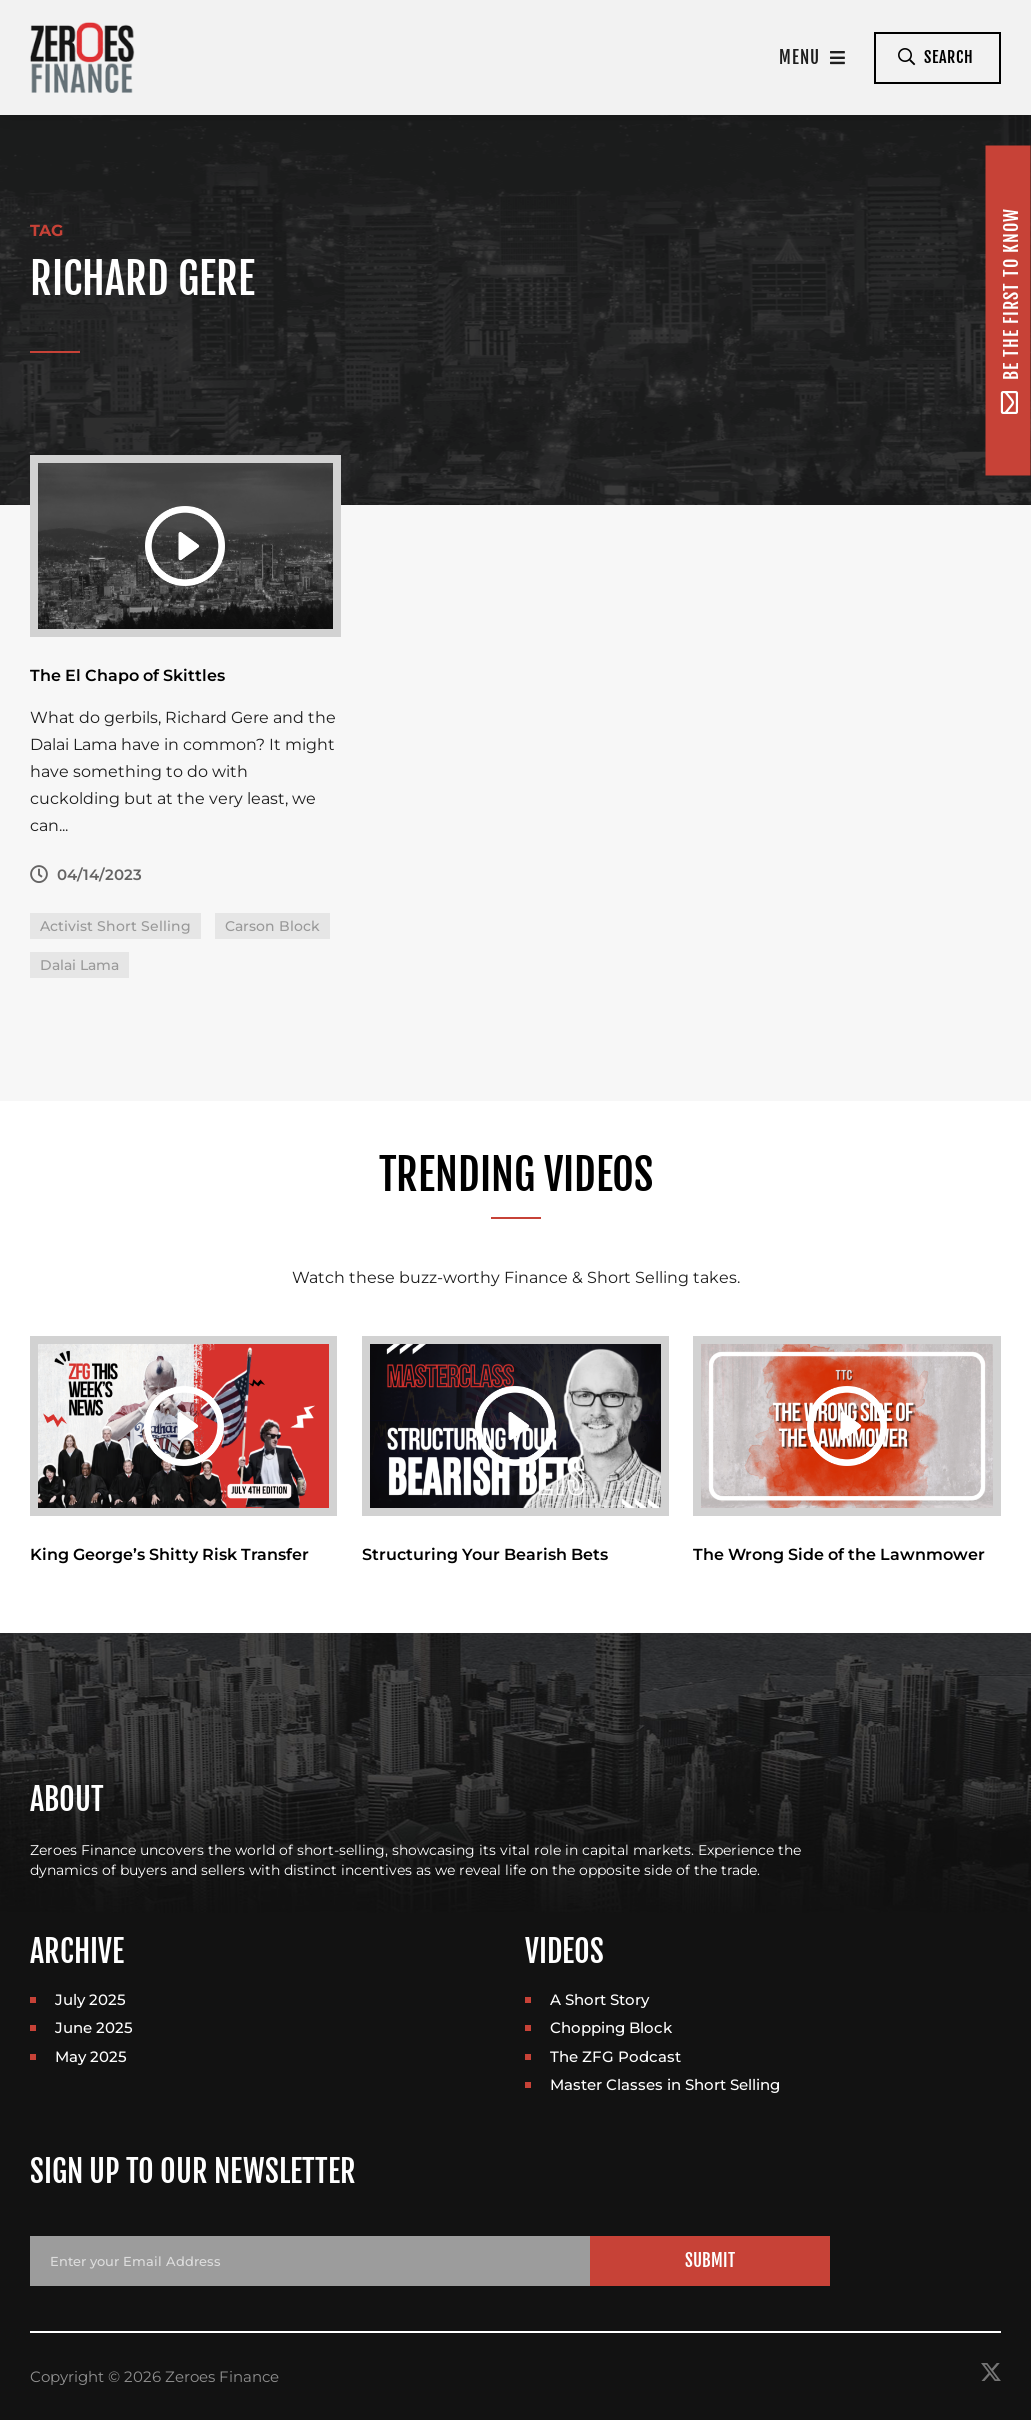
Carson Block (272, 926)
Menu (812, 57)
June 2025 (94, 2027)
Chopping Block (611, 2027)
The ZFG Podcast (615, 2056)
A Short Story (599, 1999)
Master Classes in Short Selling (665, 2084)
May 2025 (91, 2056)
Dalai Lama (79, 965)
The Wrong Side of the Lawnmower (839, 1554)
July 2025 (90, 1999)
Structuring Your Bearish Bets (485, 1554)
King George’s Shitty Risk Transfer (169, 1554)
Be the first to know (1010, 310)
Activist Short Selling (115, 926)
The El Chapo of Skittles (127, 675)
